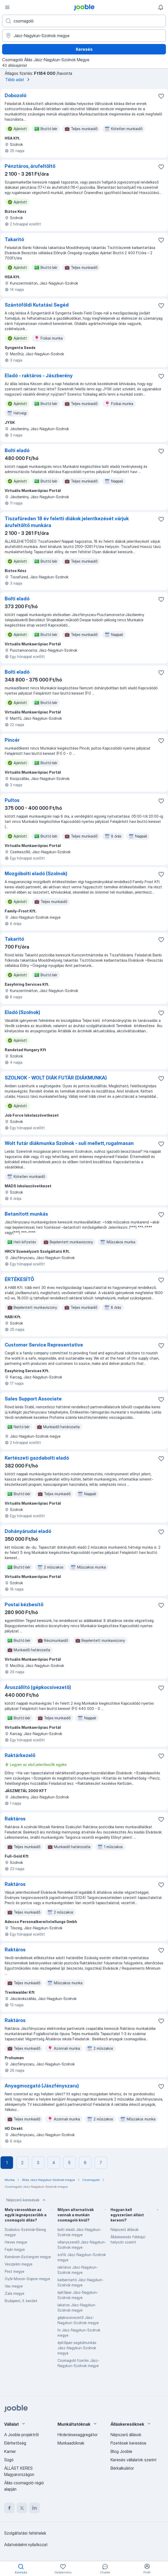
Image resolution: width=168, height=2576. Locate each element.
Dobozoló (15, 95)
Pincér (12, 740)
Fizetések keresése (128, 2443)
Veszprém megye (18, 2264)
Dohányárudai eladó (28, 1531)
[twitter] (22, 2508)
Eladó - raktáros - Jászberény (39, 375)
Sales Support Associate (33, 1398)
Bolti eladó (17, 450)
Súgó (9, 2459)
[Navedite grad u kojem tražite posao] (84, 35)
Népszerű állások (124, 2229)
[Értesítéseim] (160, 7)
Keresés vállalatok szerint (134, 2459)
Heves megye (16, 2242)
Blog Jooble (121, 2451)
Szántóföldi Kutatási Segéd (37, 305)
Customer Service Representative (44, 1345)
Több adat (18, 79)
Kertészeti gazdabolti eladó (37, 1458)
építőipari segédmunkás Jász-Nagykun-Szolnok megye (76, 2347)
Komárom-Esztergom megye (28, 2256)
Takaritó (14, 239)
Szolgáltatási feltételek (25, 2533)
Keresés (84, 49)
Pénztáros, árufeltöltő (30, 166)
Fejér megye (15, 2249)
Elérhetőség (15, 2443)
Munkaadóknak (70, 2443)
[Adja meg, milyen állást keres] (84, 21)
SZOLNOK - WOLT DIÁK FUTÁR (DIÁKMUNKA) (56, 1078)
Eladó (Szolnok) (22, 1012)
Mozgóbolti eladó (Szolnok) (36, 873)
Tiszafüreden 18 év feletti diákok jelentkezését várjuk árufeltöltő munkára (67, 522)
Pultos (12, 800)
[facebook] (9, 2508)
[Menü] (7, 7)
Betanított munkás (26, 1214)
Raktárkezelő (20, 1755)
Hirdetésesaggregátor (77, 2434)
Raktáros (15, 1818)
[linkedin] (34, 2508)
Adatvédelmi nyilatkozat (26, 2544)
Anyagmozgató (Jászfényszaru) (42, 2086)
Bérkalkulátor (122, 2468)
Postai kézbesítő (24, 1604)
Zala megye (14, 2293)
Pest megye (14, 2271)
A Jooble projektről (21, 2434)
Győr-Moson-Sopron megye (27, 2278)
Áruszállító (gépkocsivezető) (38, 1687)
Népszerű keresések (26, 2200)
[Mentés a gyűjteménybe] (161, 96)
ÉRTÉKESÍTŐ (19, 1279)
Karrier (10, 2451)
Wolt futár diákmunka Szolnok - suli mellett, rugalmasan (69, 1143)
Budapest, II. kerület (21, 2300)
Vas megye (14, 2286)
